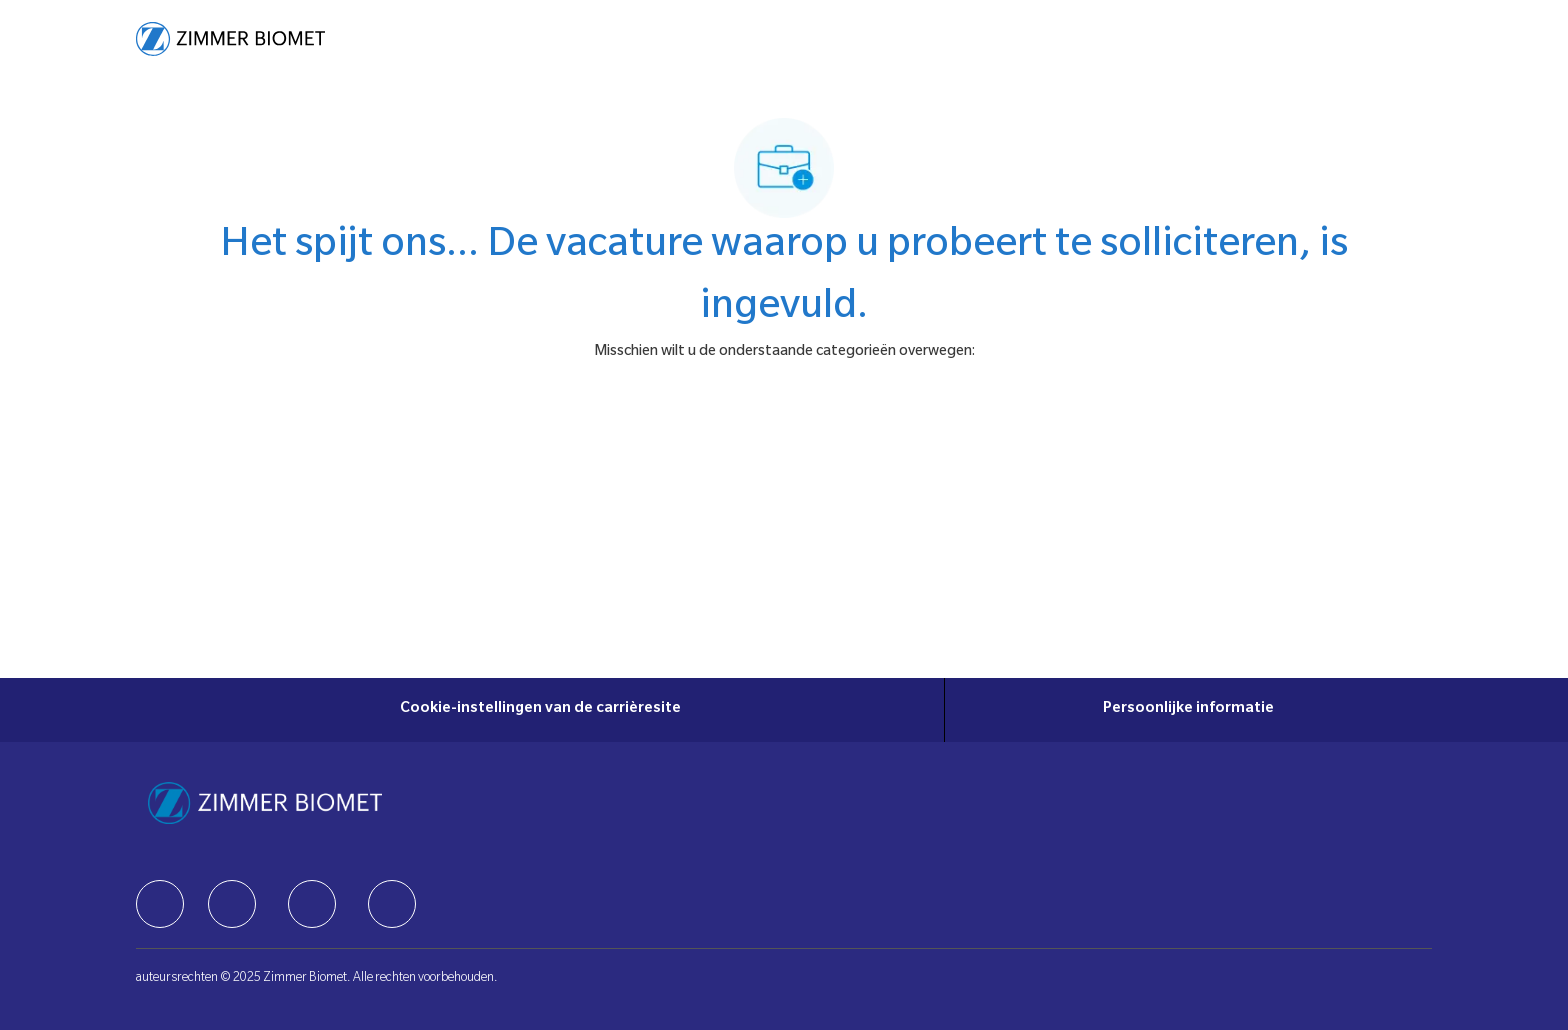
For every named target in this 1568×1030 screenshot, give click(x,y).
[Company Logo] (230, 39)
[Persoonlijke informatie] (1188, 710)
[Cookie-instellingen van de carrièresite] (540, 710)
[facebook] (160, 904)
